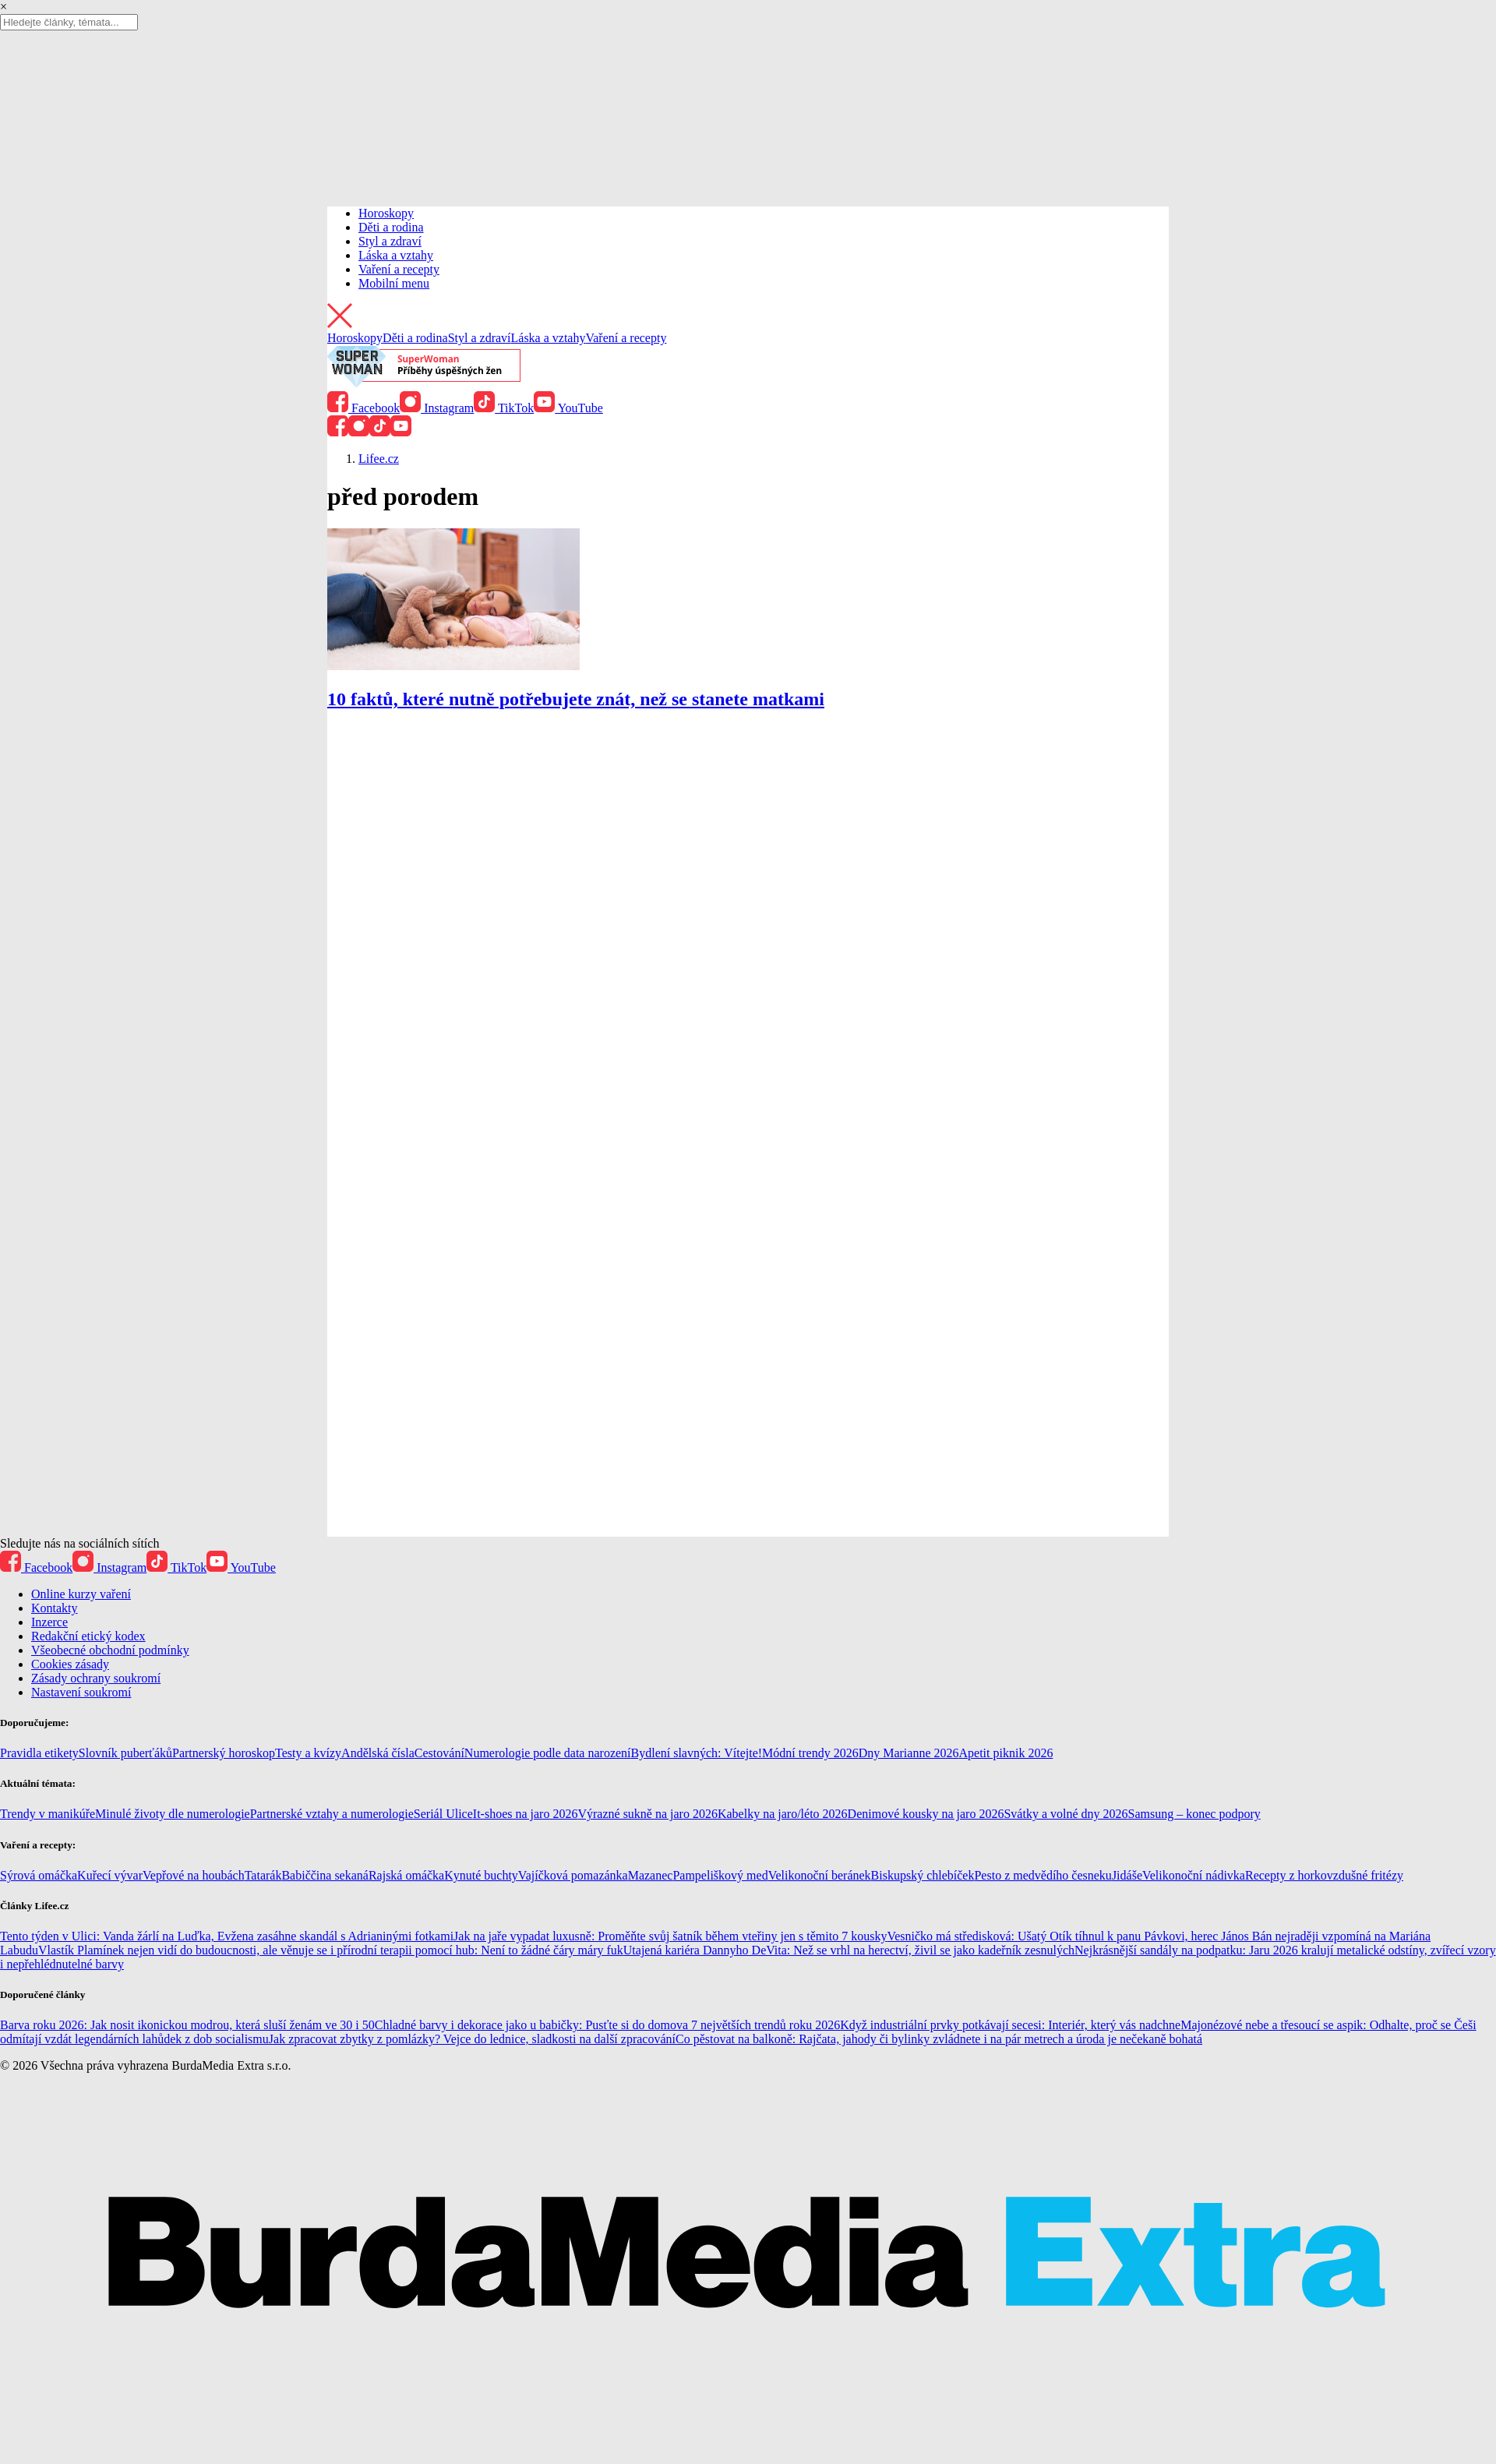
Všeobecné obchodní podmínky (110, 1650)
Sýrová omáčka (38, 1875)
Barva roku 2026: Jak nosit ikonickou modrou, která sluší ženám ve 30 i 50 (187, 2025)
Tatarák (263, 1875)
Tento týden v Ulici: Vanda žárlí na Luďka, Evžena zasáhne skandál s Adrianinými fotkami (226, 1936)
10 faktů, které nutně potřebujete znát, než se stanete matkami (575, 699)
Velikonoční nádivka (1193, 1875)
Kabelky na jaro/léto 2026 (783, 1813)
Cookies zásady (70, 1664)
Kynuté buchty (481, 1875)
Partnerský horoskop (223, 1753)
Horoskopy (386, 213)
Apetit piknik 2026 (1006, 1753)
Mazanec (650, 1875)
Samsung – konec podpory (1194, 1813)
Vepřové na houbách (194, 1875)
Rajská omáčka (406, 1875)
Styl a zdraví (390, 241)
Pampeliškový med (719, 1875)
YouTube (568, 408)
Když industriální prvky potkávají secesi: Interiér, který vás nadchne (1010, 2025)
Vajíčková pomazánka (573, 1875)
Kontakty (54, 1608)
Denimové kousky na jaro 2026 (926, 1813)
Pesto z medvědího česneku (1042, 1875)
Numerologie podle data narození (547, 1753)
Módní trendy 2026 (810, 1753)
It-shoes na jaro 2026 (525, 1813)
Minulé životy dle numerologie (172, 1813)
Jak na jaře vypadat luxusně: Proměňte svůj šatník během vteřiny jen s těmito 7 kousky (670, 1936)
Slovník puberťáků (125, 1753)
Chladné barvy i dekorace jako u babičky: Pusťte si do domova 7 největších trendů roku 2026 (607, 2025)
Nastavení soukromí (81, 1692)
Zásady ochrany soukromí (96, 1678)
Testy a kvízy (308, 1753)
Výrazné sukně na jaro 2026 (647, 1813)
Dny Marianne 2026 (909, 1753)
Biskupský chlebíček (923, 1875)
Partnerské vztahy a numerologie (332, 1813)
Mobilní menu (393, 283)
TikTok (504, 408)
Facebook (363, 408)
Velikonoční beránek (819, 1875)
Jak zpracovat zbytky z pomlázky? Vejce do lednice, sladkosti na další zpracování (472, 2039)
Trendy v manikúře (47, 1813)
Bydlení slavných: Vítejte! (697, 1753)
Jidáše (1127, 1875)
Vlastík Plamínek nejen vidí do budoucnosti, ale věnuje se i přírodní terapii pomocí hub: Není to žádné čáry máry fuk (330, 1950)
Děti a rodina (391, 227)
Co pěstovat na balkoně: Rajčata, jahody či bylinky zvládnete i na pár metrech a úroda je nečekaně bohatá (939, 2039)
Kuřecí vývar (110, 1875)
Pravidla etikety (39, 1753)
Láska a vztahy (395, 255)
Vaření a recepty (398, 269)
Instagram (437, 408)
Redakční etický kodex (88, 1636)
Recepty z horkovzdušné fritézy (1324, 1875)
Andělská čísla (378, 1753)
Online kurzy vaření (81, 1594)
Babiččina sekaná (325, 1875)
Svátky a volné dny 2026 (1065, 1813)
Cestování (439, 1753)
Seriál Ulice (443, 1813)
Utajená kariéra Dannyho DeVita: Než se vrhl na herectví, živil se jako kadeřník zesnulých (848, 1950)
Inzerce (49, 1622)
